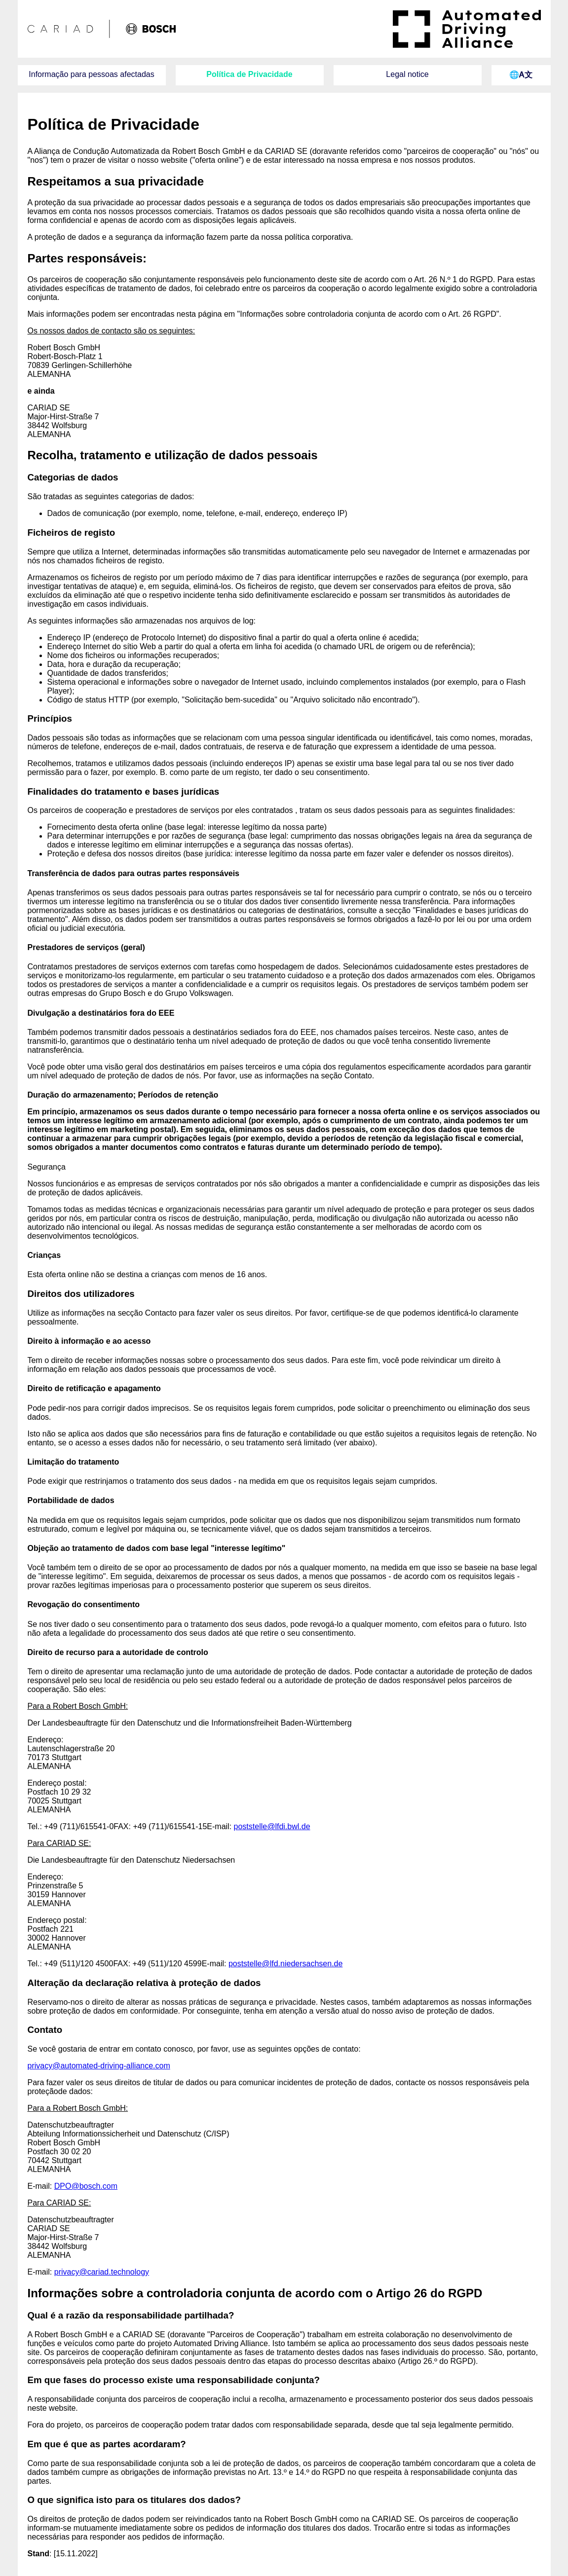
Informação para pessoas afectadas (91, 74)
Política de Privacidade (249, 74)
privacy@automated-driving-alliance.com (99, 2065)
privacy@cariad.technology (101, 2272)
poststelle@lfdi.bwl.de (272, 1826)
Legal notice (407, 74)
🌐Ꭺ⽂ (520, 75)
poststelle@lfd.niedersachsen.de (285, 1963)
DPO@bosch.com (85, 2186)
